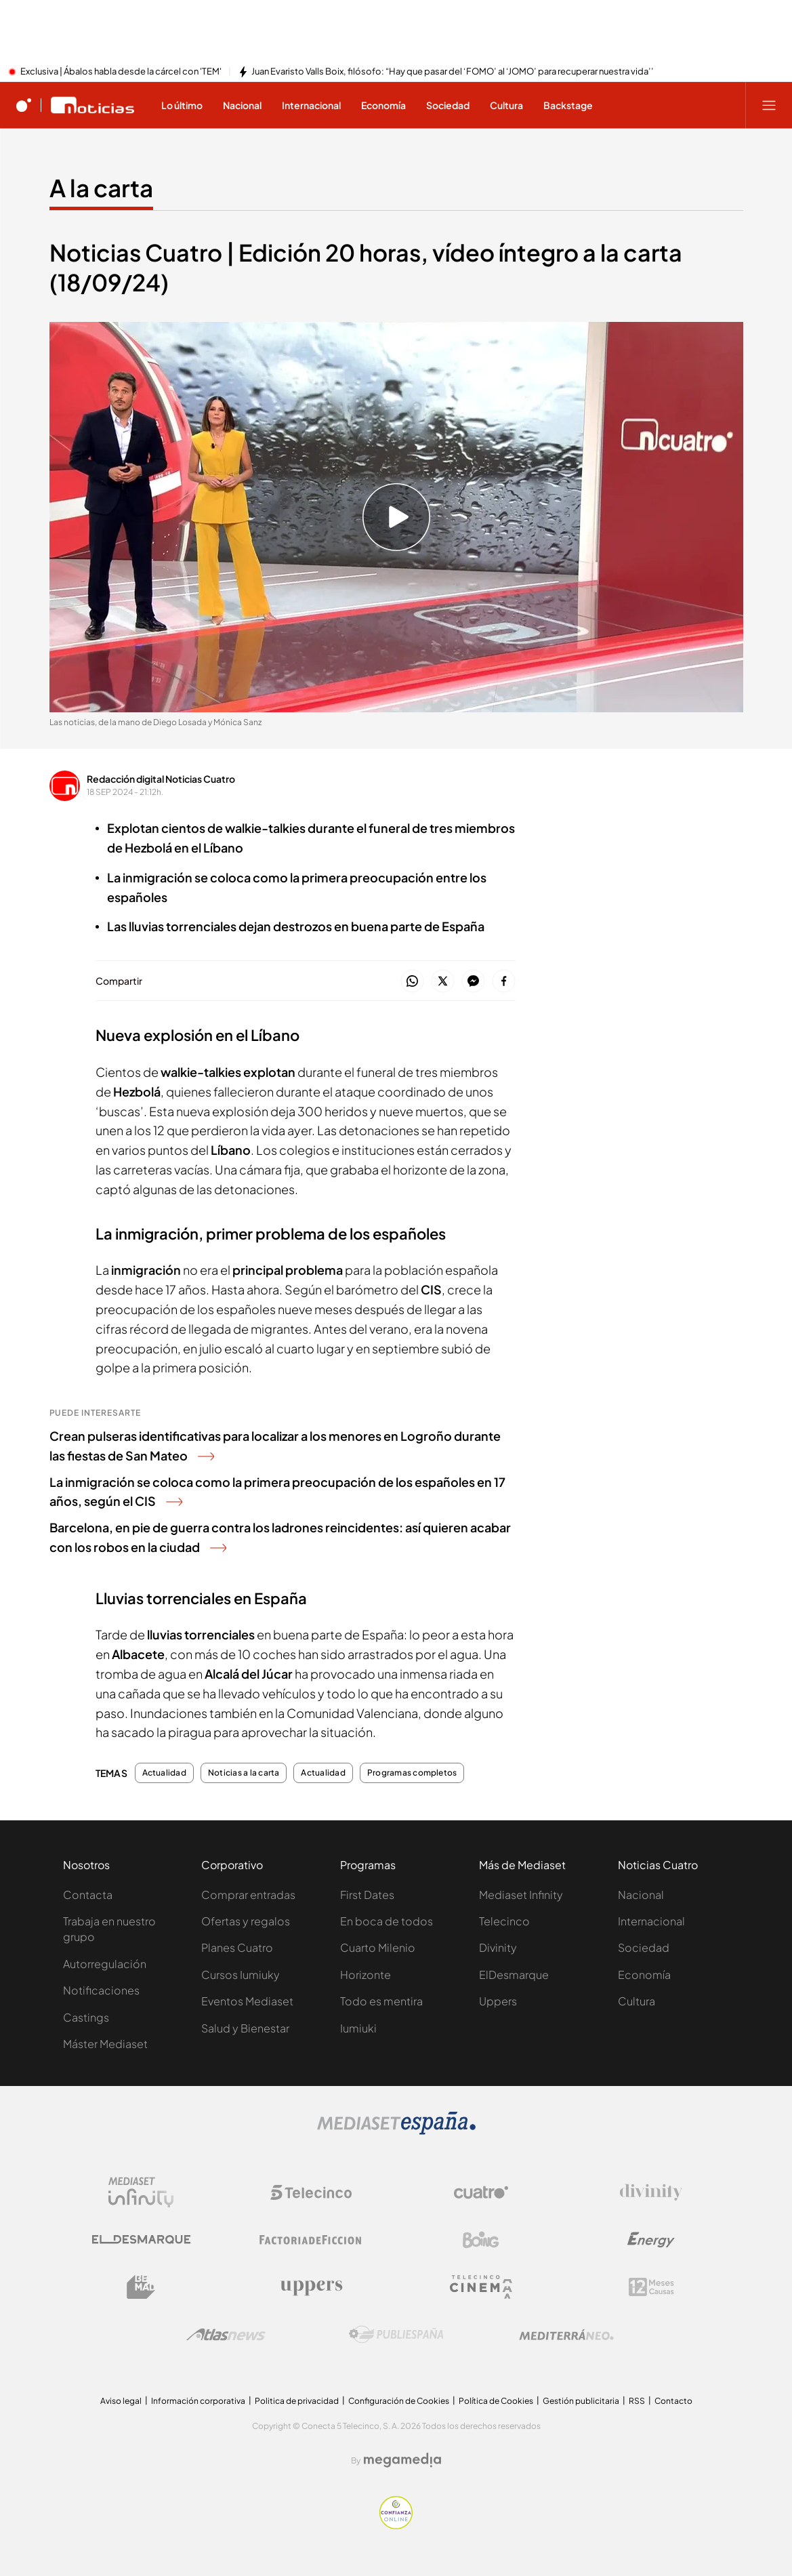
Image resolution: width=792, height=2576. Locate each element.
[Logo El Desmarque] (141, 2239)
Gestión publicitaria (581, 2401)
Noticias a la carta (244, 1773)
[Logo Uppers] (311, 2287)
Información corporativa (198, 2401)
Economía (644, 1974)
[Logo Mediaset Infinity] (140, 2192)
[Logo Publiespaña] (396, 2335)
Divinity (498, 1947)
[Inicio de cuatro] (23, 105)
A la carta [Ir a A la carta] (101, 188)
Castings (86, 2017)
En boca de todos (386, 1921)
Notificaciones (101, 1990)
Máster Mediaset (105, 2044)
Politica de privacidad (297, 2401)
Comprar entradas (248, 1894)
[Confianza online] (396, 2525)
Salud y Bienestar (245, 2028)
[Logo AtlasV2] (226, 2334)
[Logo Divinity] (651, 2192)
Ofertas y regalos (245, 1921)
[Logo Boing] (481, 2240)
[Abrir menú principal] (769, 105)
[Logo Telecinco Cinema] (481, 2286)
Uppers (498, 2001)
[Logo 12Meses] (651, 2287)
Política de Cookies (496, 2401)
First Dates (367, 1894)
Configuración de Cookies (398, 2401)
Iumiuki (358, 2028)
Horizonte (365, 1974)
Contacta (87, 1894)
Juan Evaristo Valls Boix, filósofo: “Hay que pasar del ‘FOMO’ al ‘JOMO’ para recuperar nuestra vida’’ (452, 71)
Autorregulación (104, 1964)
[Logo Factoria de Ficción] (310, 2240)
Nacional (641, 1894)
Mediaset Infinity (521, 1894)
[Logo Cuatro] (481, 2192)
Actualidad (164, 1773)
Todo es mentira (381, 2001)
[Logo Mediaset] (396, 2130)
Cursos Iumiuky (240, 1974)
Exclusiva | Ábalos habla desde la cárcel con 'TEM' (121, 71)
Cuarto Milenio (377, 1947)
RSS (637, 2401)
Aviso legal (121, 2401)
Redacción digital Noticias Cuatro (161, 778)
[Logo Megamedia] (402, 2460)
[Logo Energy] (651, 2240)
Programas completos (412, 1773)
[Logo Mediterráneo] (566, 2334)
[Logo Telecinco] (311, 2192)
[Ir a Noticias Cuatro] (92, 105)
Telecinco (504, 1921)
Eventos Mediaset (247, 2001)
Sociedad (643, 1947)
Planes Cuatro (237, 1947)
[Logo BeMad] (141, 2287)
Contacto (673, 2401)
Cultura (636, 2001)
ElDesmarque (514, 1974)
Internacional (651, 1921)
